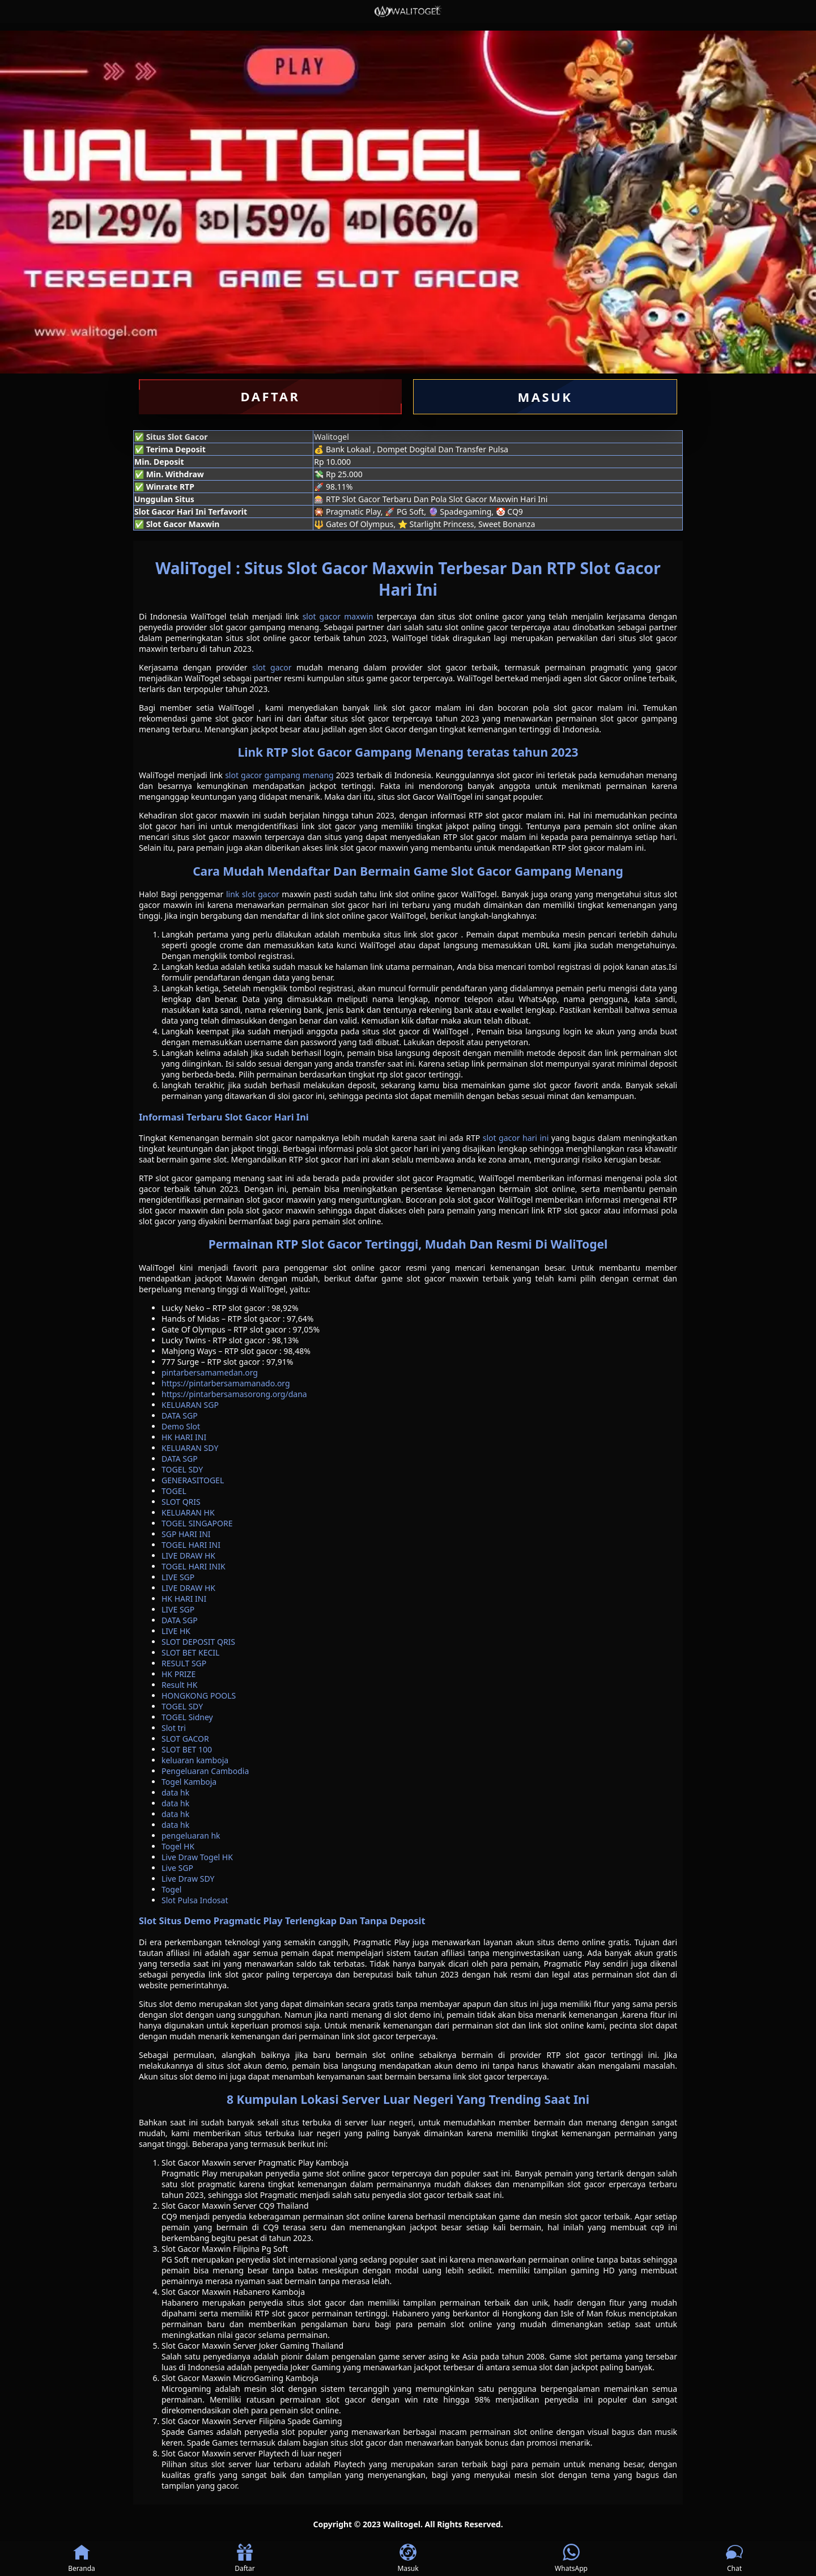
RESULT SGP (184, 1663)
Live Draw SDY (188, 1878)
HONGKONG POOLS (199, 1695)
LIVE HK (176, 1631)
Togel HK (178, 1846)
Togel (171, 1889)
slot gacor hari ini (516, 1137)
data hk (175, 1792)
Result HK (179, 1684)
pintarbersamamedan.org (210, 1372)
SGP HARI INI (186, 1534)
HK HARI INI (184, 1437)
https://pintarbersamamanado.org (226, 1383)
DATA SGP (180, 1415)
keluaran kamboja (195, 1760)
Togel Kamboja (189, 1781)
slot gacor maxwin (338, 616)
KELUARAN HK (188, 1512)
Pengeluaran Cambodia (205, 1771)
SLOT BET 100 (187, 1749)
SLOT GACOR (185, 1738)
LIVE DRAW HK (188, 1555)
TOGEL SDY (182, 1469)
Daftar (245, 2558)
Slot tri (174, 1727)
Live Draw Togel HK (197, 1857)
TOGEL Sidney (187, 1717)
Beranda (81, 2558)
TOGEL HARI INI (191, 1544)
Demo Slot (181, 1426)
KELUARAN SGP (190, 1404)
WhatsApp (571, 2558)
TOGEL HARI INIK (194, 1566)
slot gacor (272, 667)
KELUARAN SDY (190, 1447)
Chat (734, 2558)
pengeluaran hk (191, 1835)
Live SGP (177, 1867)
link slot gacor (252, 894)
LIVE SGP (178, 1577)
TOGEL (174, 1491)
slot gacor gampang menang (279, 775)
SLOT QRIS (181, 1501)
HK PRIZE (179, 1674)
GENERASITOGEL (193, 1480)
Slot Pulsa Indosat (195, 1900)
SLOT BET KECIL (190, 1652)
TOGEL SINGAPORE (197, 1523)
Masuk (407, 2558)
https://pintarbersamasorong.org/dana (234, 1394)
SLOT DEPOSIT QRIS (198, 1641)
